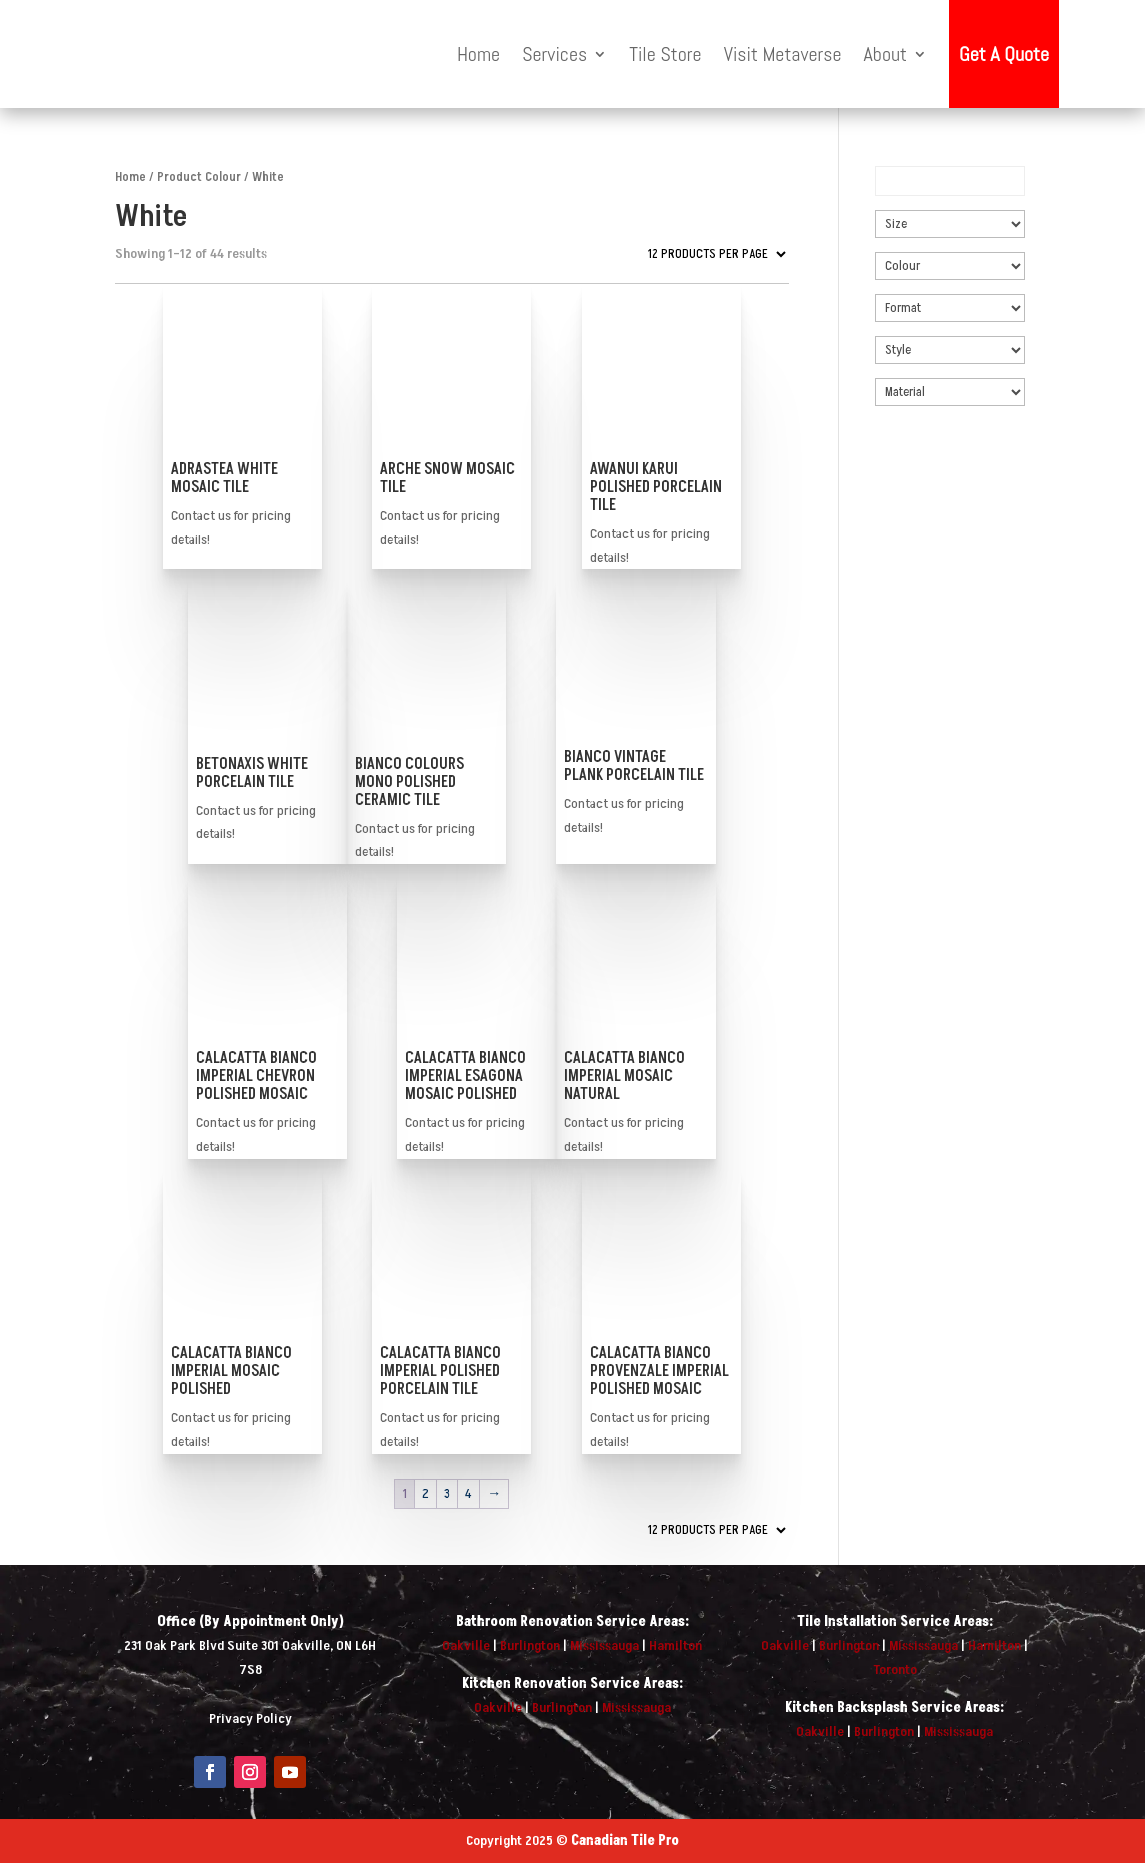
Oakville (466, 1645)
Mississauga (604, 1645)
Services (554, 54)
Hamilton (675, 1645)
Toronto (895, 1669)
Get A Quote (1004, 54)
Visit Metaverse (783, 54)
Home (478, 54)
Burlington (530, 1645)
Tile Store (665, 54)
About (885, 54)
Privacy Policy (250, 1718)
